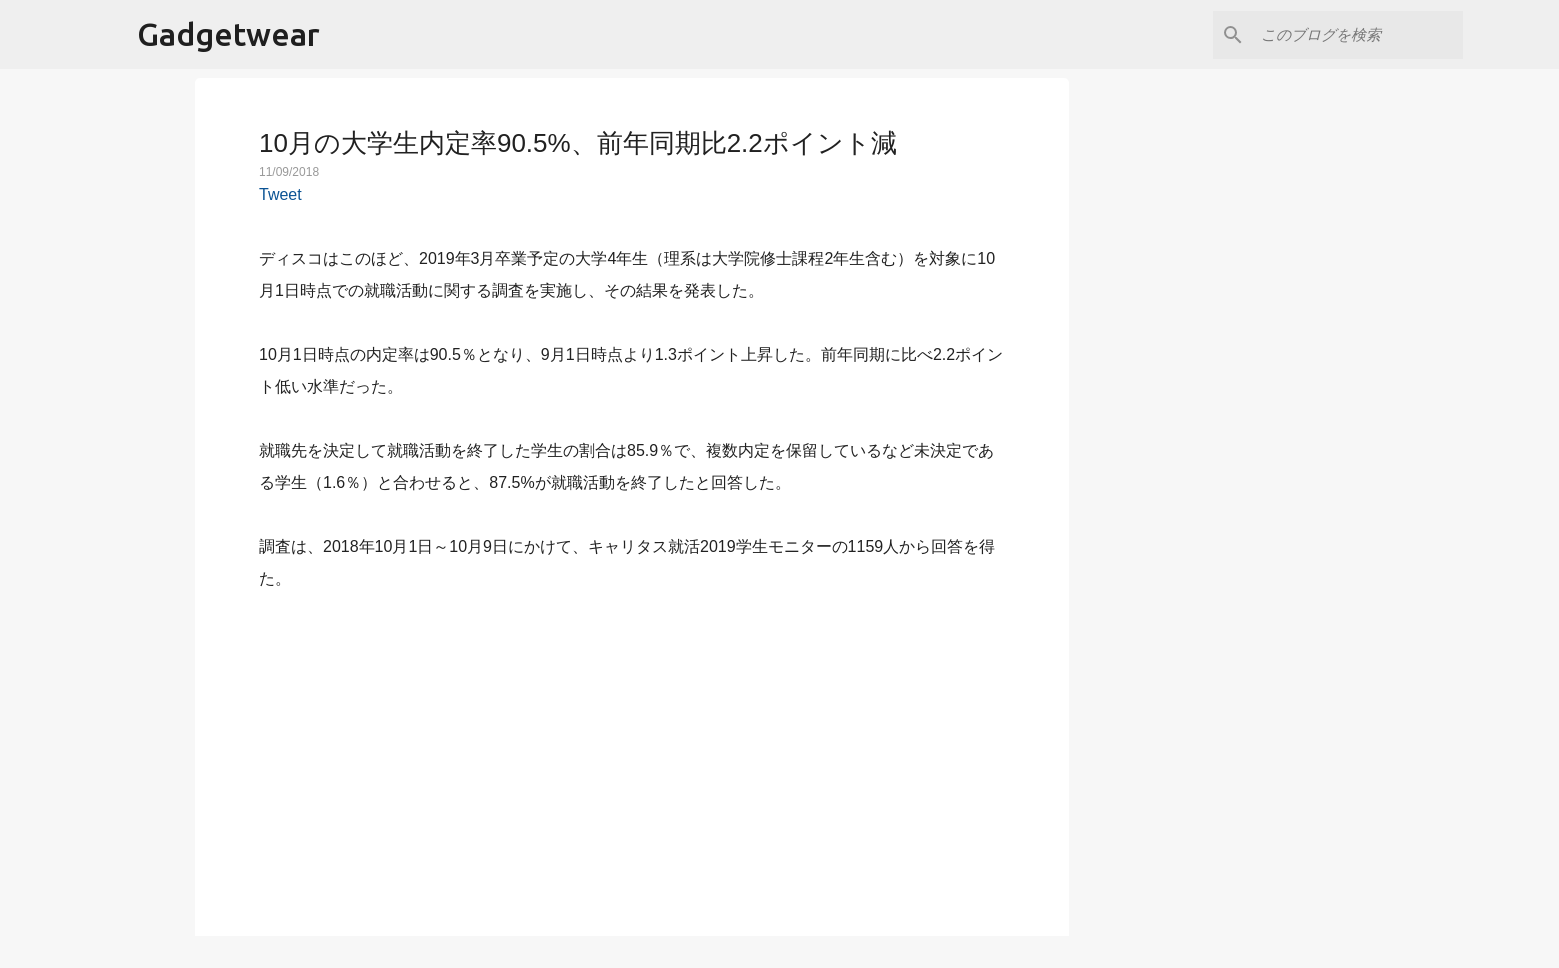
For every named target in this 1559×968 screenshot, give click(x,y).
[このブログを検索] (1358, 35)
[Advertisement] (632, 752)
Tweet (280, 194)
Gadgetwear (228, 34)
